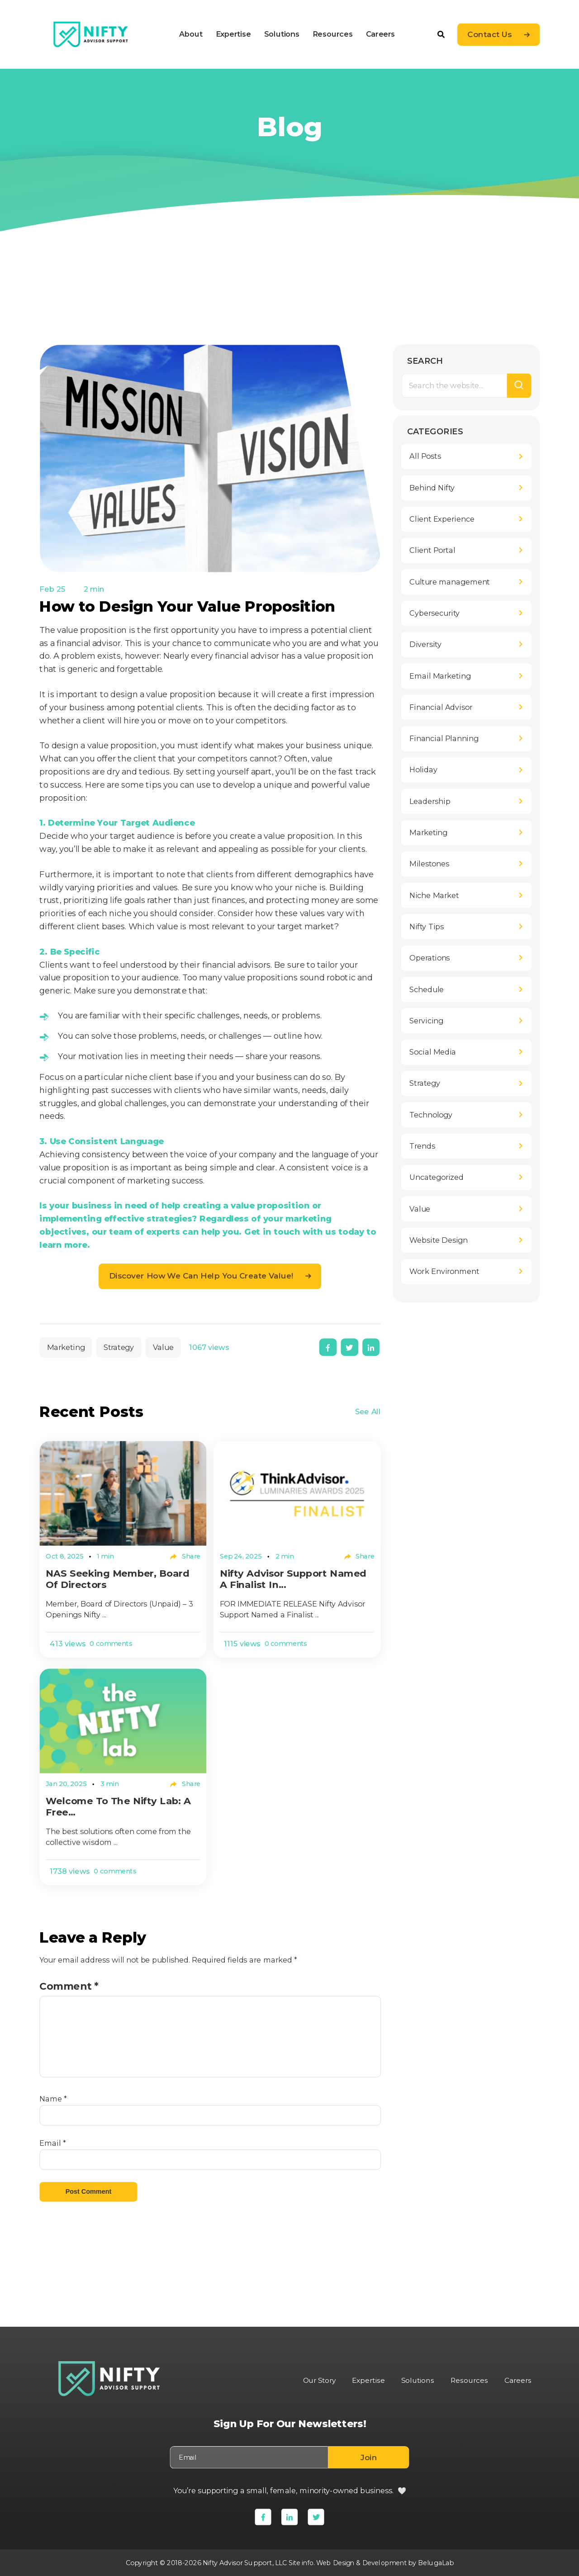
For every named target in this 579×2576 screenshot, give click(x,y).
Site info (299, 2562)
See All (367, 1411)
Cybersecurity (434, 613)
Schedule (426, 989)
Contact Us (489, 34)
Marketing (66, 1347)
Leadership (429, 801)
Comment (68, 1987)
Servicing (426, 1021)
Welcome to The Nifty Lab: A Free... (122, 1808)
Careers (380, 33)
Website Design (438, 1240)
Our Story (315, 2379)
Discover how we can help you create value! (201, 1276)
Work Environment (444, 1271)
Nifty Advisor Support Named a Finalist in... (295, 1579)
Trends (422, 1146)
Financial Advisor (440, 707)
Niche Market (434, 895)
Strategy (118, 1347)
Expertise (233, 33)
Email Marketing (439, 675)
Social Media (432, 1052)
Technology (430, 1115)
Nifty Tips (426, 927)
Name (52, 2100)
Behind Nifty (432, 488)
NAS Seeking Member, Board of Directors (121, 1579)
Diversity (425, 644)
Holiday (423, 770)
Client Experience (441, 519)
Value (162, 1347)
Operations (429, 958)
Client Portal (432, 550)
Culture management (449, 582)
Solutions (281, 33)
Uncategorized (436, 1177)
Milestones (429, 864)
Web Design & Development (361, 2562)
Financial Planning (443, 738)
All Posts (425, 456)
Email (52, 2144)
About (190, 33)
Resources (332, 33)
